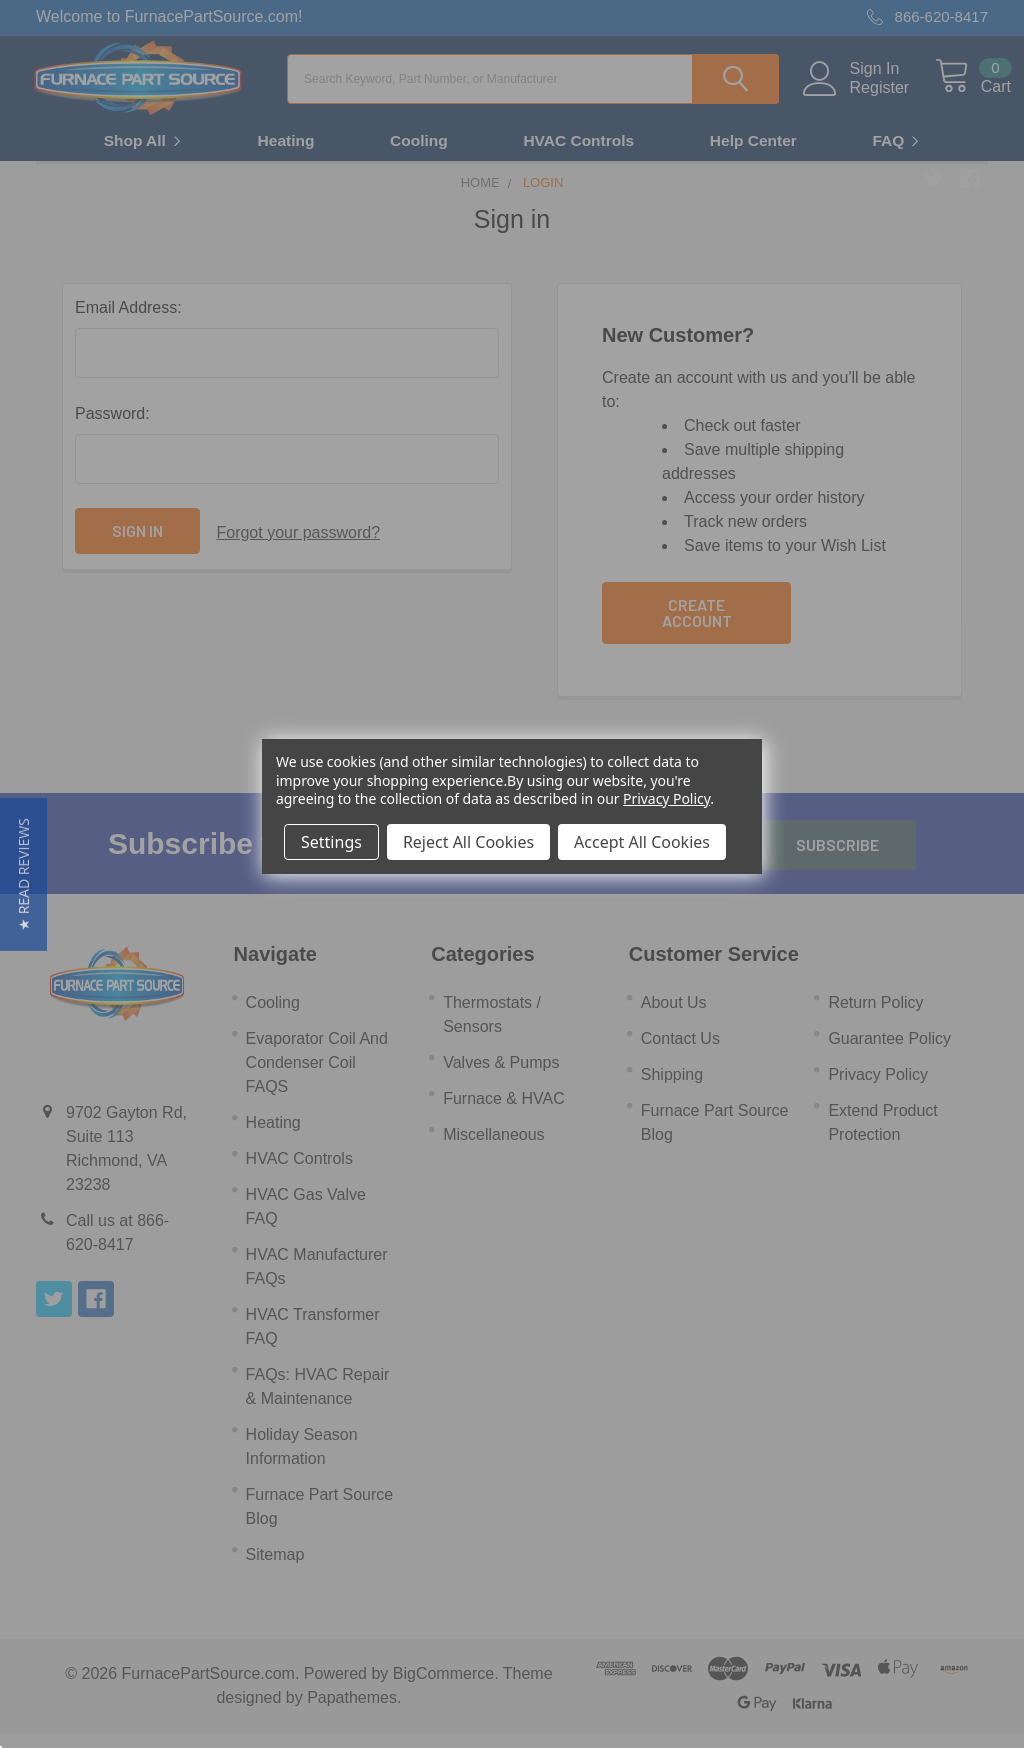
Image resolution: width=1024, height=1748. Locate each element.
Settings (331, 842)
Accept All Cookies (642, 842)
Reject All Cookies (468, 842)
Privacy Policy (666, 798)
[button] (23, 874)
